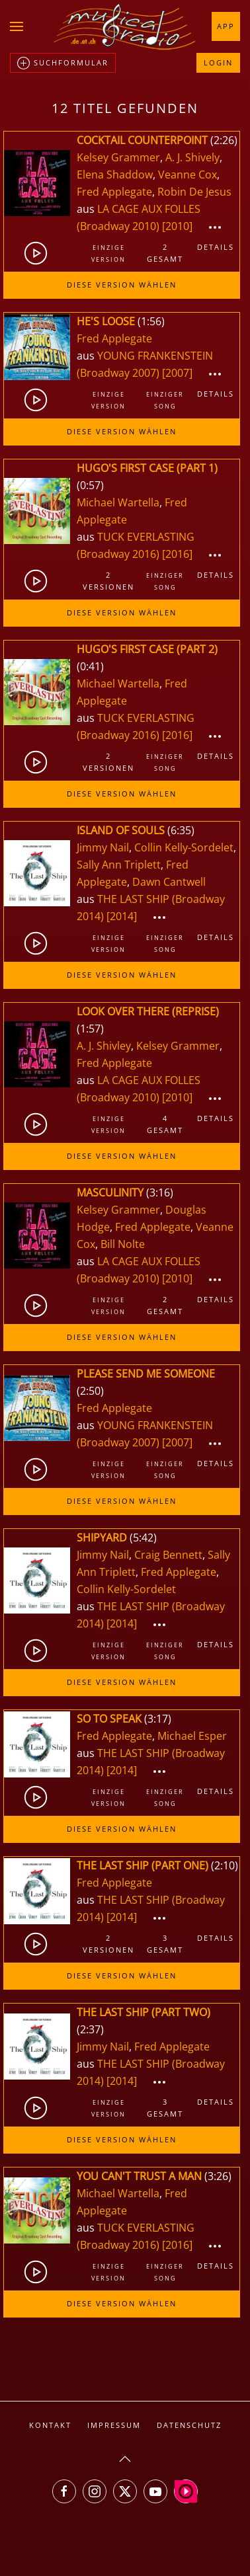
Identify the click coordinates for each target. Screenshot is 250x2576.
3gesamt (165, 1944)
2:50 (90, 1391)
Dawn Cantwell (169, 882)
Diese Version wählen (122, 285)
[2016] (177, 554)
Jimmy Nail (103, 847)
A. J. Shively (192, 157)
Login (218, 62)
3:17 (157, 1718)
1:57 (90, 1028)
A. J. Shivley (104, 1045)
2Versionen (108, 581)
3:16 (159, 1192)
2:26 (224, 140)
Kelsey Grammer (118, 157)
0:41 (90, 666)
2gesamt (165, 253)
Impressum (114, 2425)
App (226, 26)
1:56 (151, 321)
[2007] (177, 373)
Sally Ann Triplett (119, 864)
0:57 (90, 485)
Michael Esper (192, 1736)
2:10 (224, 1865)
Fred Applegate (114, 191)
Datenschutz (189, 2425)
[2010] (177, 226)
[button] (16, 26)
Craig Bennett (168, 1554)
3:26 (218, 2176)
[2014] (121, 916)
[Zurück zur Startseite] (125, 26)
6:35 (181, 830)
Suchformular (62, 63)
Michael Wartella (118, 502)
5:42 (143, 1537)
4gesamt (165, 1124)
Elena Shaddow (115, 174)
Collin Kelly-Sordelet (183, 847)
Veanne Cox (187, 174)
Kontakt (50, 2425)
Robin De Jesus (194, 191)
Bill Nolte (123, 1244)
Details (215, 247)
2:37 (90, 2029)
